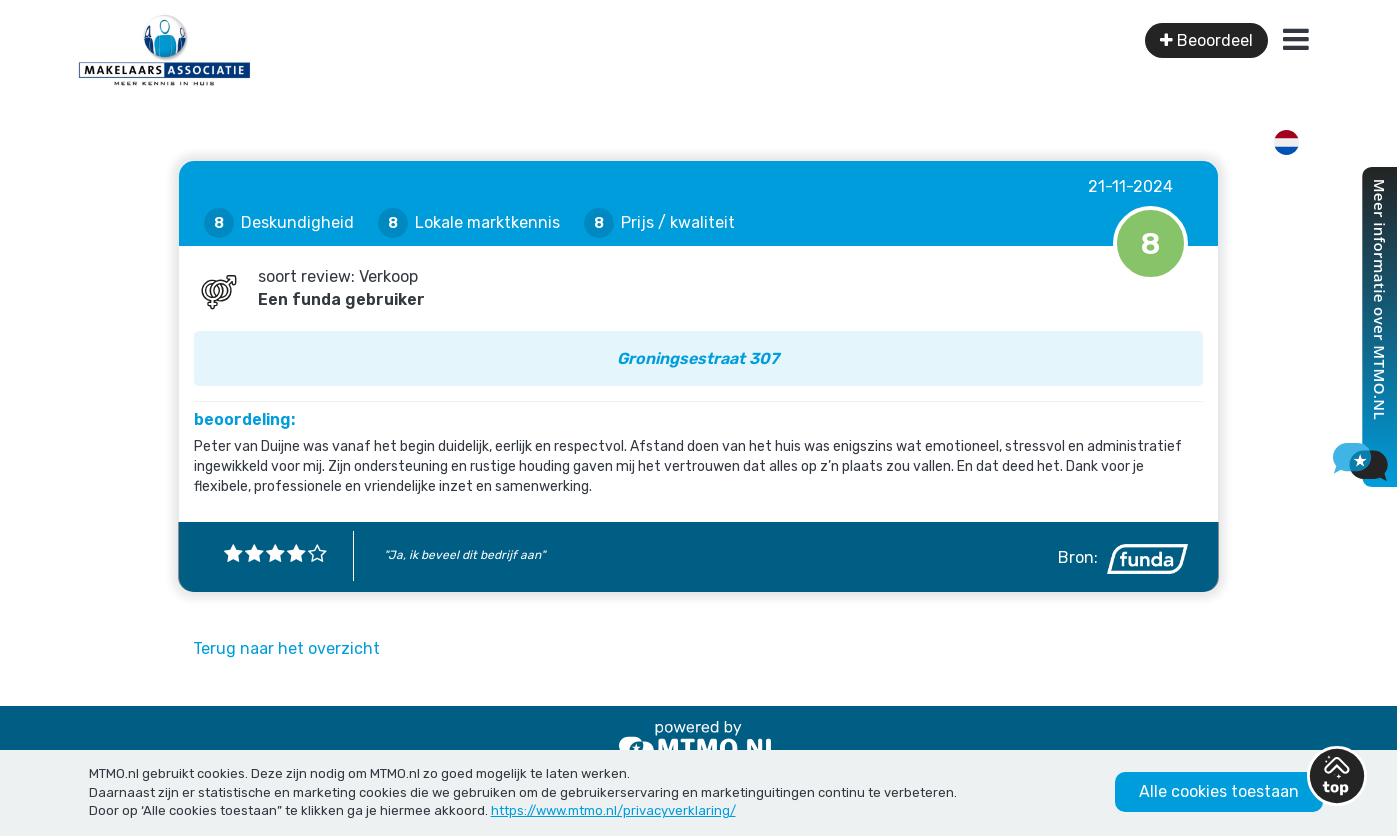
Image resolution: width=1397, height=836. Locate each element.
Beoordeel (1206, 40)
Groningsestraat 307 (698, 358)
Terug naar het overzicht (286, 648)
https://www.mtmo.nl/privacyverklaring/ (613, 810)
